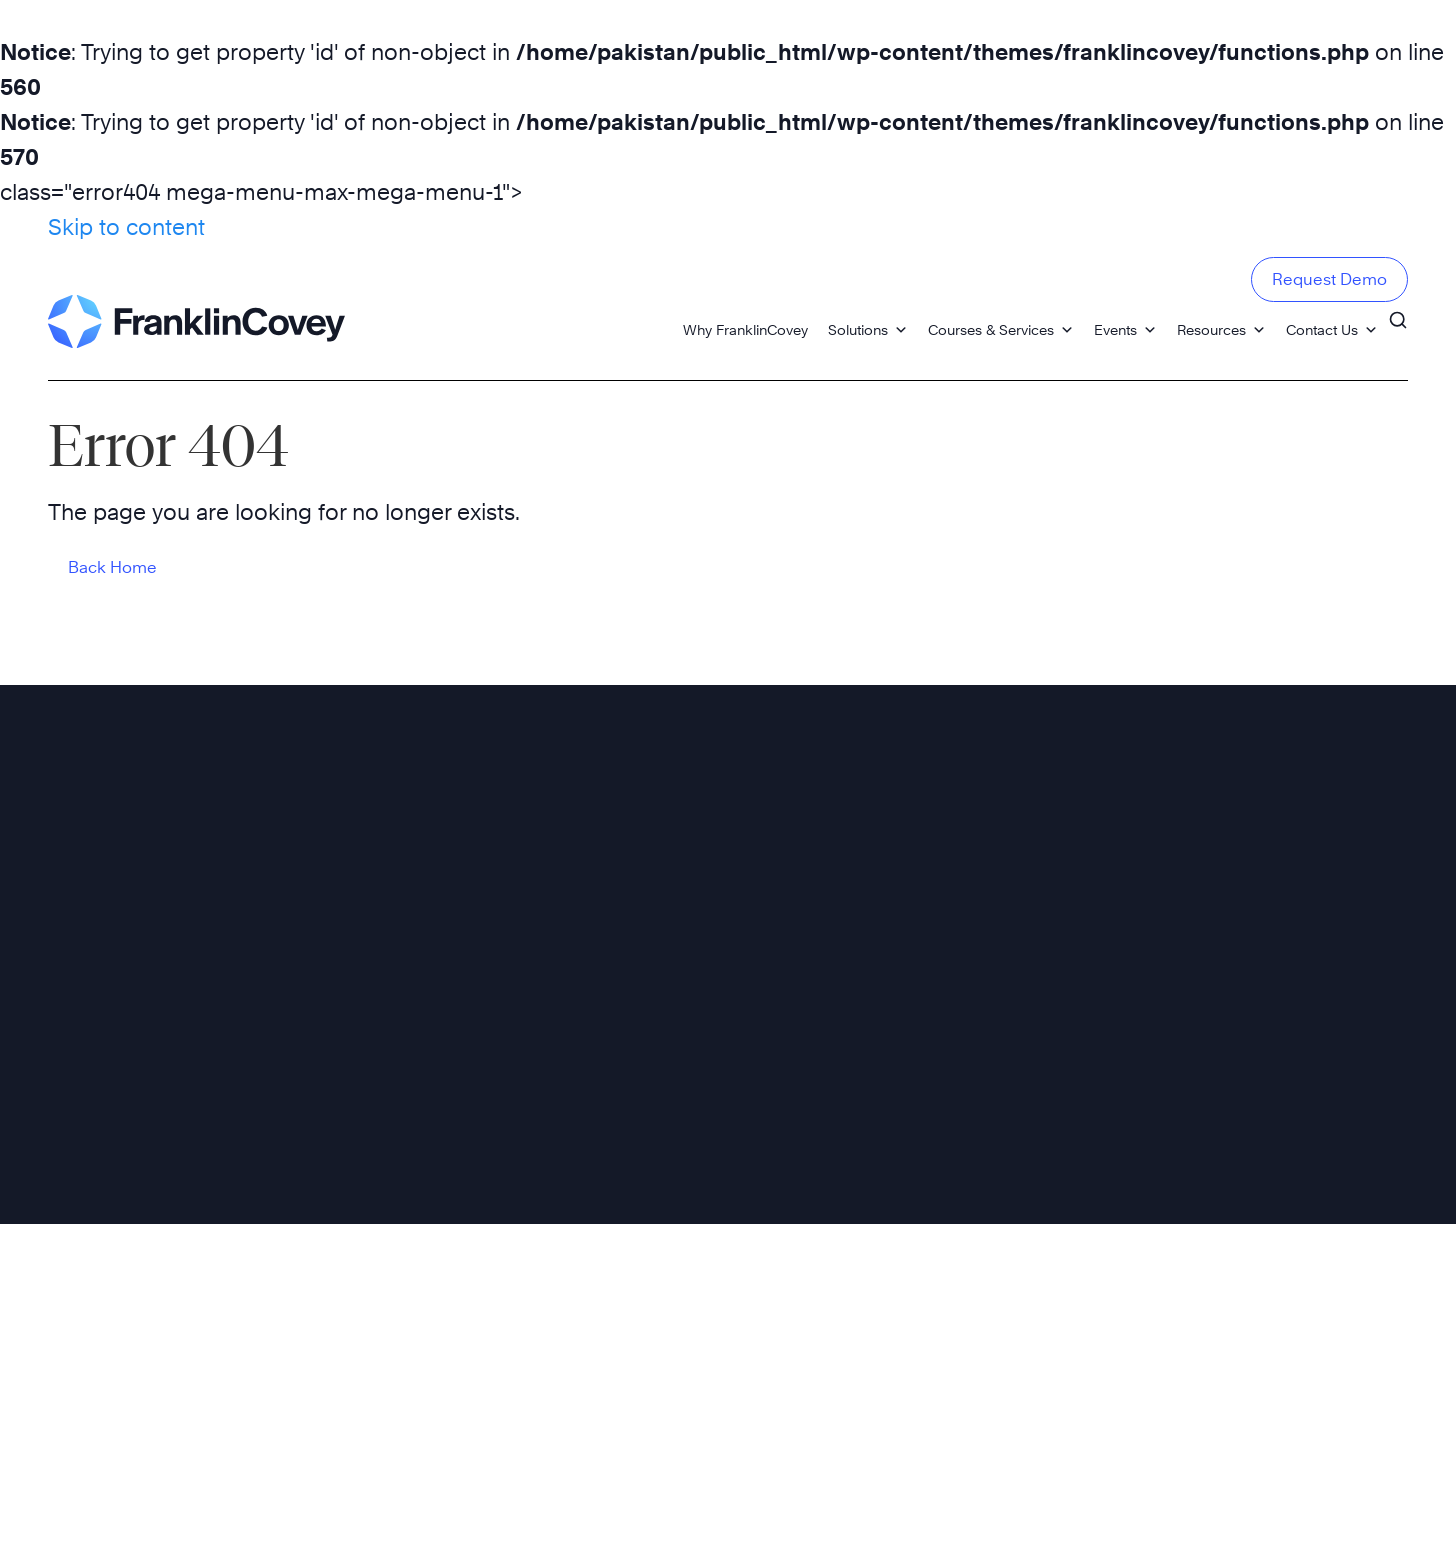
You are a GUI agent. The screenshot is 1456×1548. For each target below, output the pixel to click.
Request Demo (1329, 279)
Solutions (868, 329)
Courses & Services (1001, 329)
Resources (1221, 329)
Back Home (112, 567)
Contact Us (1332, 329)
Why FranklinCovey (745, 329)
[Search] (1398, 320)
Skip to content (126, 227)
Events (1125, 329)
